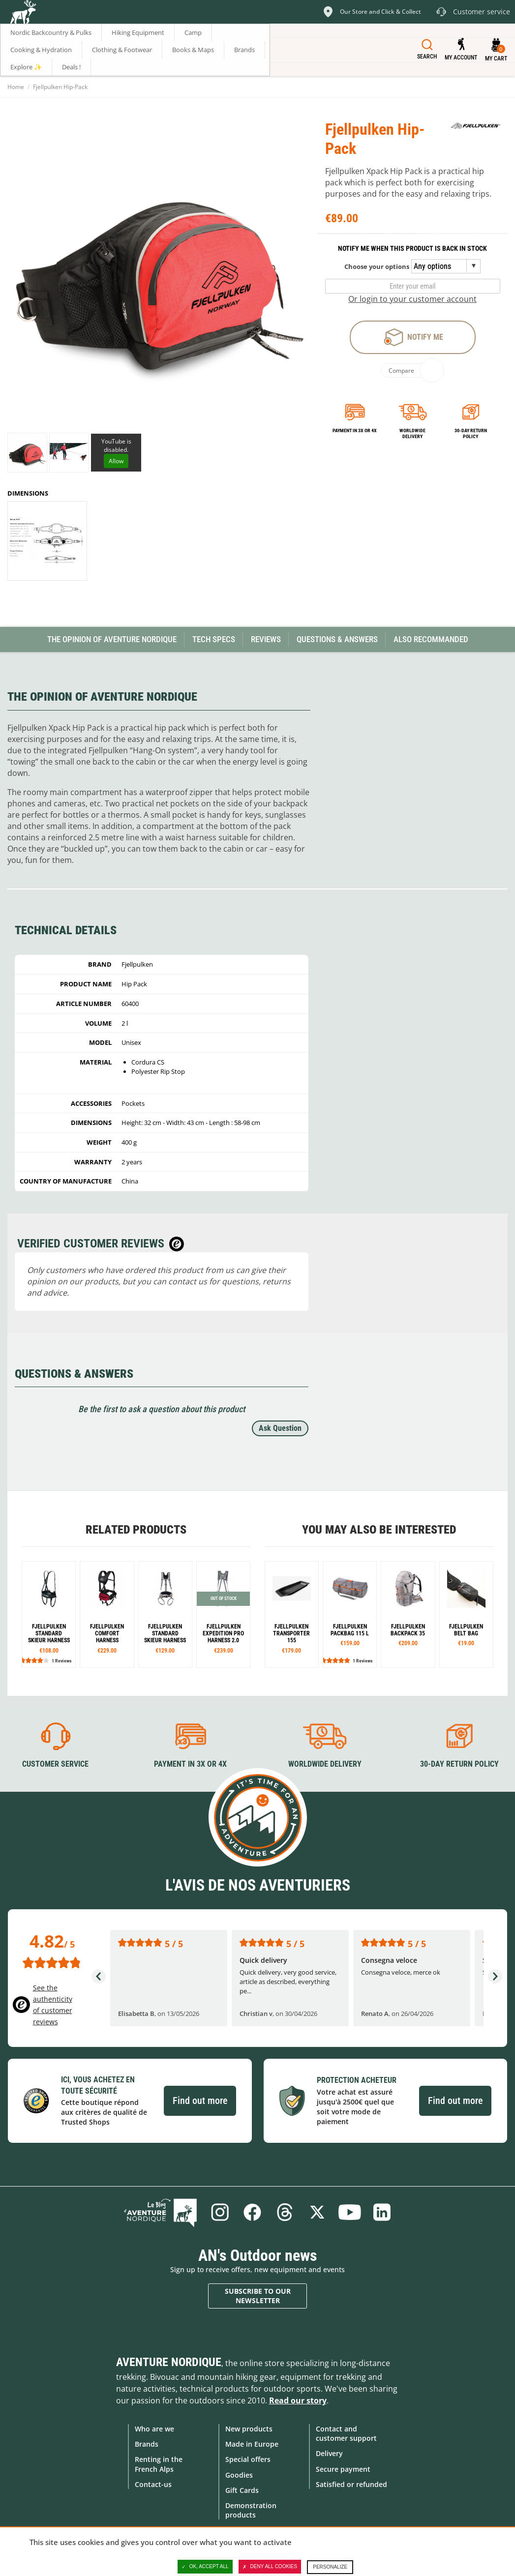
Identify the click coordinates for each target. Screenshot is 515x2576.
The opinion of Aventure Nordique (112, 639)
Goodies (239, 2475)
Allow (116, 461)
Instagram (220, 2212)
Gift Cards (242, 2490)
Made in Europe (251, 2444)
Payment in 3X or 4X (190, 1764)
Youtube (349, 2212)
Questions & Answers (337, 639)
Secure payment (343, 2469)
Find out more (200, 2100)
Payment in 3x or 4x (355, 430)
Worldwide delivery (412, 433)
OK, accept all (205, 2567)
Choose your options (376, 266)
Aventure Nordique (168, 2362)
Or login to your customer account (412, 299)
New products (249, 2428)
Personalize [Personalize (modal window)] (330, 2567)
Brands (146, 2444)
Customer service (55, 1764)
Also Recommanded (431, 639)
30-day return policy (470, 433)
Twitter (317, 2212)
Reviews (266, 639)
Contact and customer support (346, 2433)
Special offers (248, 2459)
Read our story (298, 2400)
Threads (285, 2212)
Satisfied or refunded (351, 2484)
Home (15, 87)
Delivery (329, 2453)
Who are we (154, 2428)
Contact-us (153, 2484)
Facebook (252, 2212)
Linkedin (382, 2212)
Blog (160, 2212)
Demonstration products (250, 2510)
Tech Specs (213, 639)
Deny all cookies (270, 2567)
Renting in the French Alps (158, 2464)
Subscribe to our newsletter (258, 2296)
